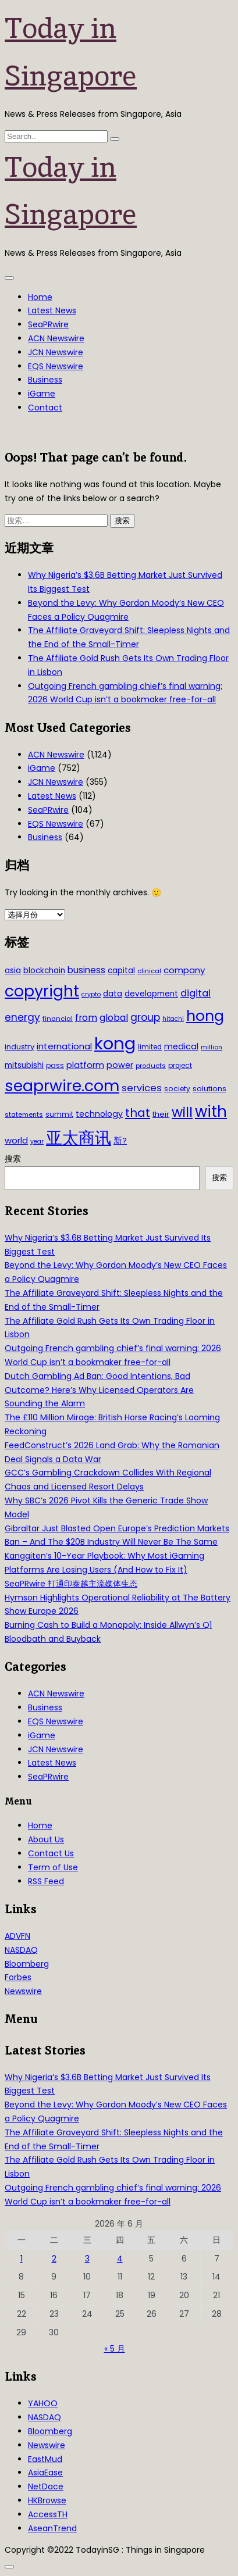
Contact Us (51, 1853)
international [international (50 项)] (64, 1046)
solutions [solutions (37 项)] (209, 1088)
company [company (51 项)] (184, 970)
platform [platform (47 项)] (85, 1065)
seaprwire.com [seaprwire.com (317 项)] (62, 1085)
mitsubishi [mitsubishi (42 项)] (24, 1065)
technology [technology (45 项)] (99, 1114)
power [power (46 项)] (119, 1065)
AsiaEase (45, 2472)
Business (45, 379)
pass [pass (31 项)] (55, 1065)
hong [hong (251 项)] (205, 1016)
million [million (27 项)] (211, 1047)
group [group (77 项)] (145, 1017)
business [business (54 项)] (86, 970)
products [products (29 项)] (151, 1065)
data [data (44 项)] (112, 993)
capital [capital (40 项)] (121, 970)
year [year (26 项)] (37, 1141)
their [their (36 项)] (160, 1114)
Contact (45, 407)
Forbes (18, 1977)
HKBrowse (47, 2500)
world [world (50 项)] (16, 1140)
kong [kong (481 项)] (115, 1043)
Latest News (52, 310)
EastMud (45, 2459)
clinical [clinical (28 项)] (149, 971)
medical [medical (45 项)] (181, 1046)
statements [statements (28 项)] (24, 1114)
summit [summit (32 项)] (59, 1114)
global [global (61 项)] (114, 1017)
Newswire (23, 1991)
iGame (41, 393)
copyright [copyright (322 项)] (42, 991)
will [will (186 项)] (182, 1112)
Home (40, 297)
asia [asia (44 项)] (13, 970)
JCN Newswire (55, 352)
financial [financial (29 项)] (57, 1018)
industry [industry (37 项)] (19, 1046)
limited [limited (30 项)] (150, 1047)
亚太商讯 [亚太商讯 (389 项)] (78, 1138)
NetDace (45, 2486)
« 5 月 (114, 2349)
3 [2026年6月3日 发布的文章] (87, 2258)
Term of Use (53, 1867)
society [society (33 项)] (177, 1089)
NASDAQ (21, 1950)
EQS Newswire (55, 366)
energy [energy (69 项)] (22, 1017)
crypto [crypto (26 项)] (91, 994)
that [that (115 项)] (137, 1113)
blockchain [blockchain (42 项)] (44, 970)
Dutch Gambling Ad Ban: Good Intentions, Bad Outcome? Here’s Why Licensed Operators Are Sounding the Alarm (99, 1390)
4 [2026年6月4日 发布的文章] (120, 2258)
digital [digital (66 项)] (195, 993)
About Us (46, 1839)
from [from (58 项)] (86, 1017)
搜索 (13, 1158)
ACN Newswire (56, 338)
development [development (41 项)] (151, 993)
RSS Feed (46, 1881)
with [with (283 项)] (211, 1111)
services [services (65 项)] (142, 1088)
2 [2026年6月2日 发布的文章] (54, 2258)
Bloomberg (27, 1964)
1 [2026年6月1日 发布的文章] (21, 2258)
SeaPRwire (48, 324)
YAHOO (43, 2403)
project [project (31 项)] (180, 1065)
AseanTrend (52, 2528)
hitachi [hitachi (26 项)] (173, 1018)
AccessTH (48, 2514)
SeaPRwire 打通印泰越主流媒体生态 (71, 1583)
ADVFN (17, 1936)
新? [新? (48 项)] (120, 1140)
